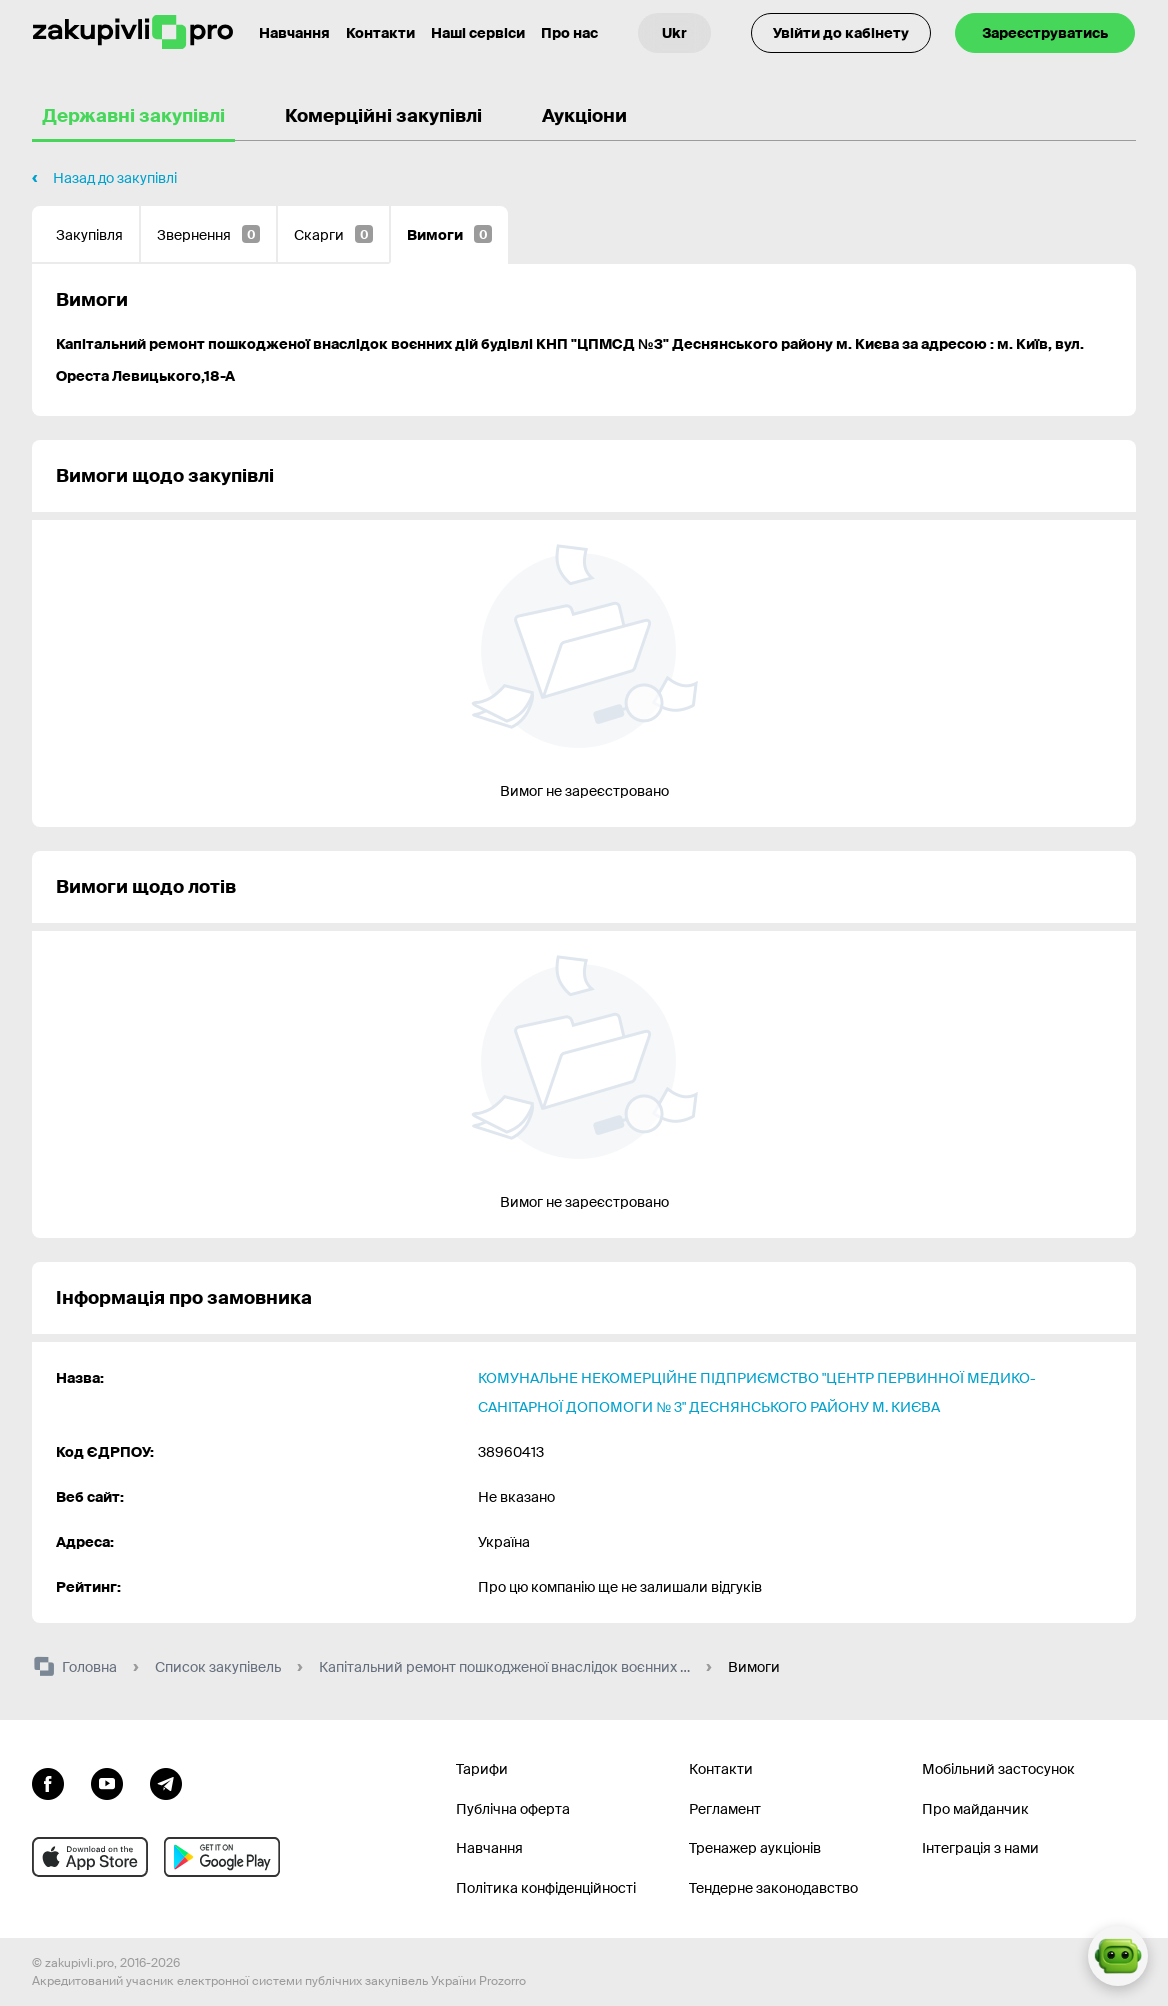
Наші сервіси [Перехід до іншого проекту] (478, 33)
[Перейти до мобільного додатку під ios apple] (90, 1857)
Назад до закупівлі (115, 178)
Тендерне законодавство (773, 1888)
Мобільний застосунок (998, 1769)
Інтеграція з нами (980, 1848)
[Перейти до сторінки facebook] (48, 1782)
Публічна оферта (513, 1809)
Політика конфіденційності (546, 1888)
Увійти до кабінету (841, 33)
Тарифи (482, 1769)
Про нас (569, 33)
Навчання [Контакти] (294, 33)
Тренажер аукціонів (755, 1848)
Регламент (725, 1809)
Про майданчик (975, 1809)
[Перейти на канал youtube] (107, 1782)
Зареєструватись (1045, 33)
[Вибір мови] (674, 33)
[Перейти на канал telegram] (166, 1782)
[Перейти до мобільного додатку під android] (222, 1857)
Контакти (380, 33)
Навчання (489, 1848)
